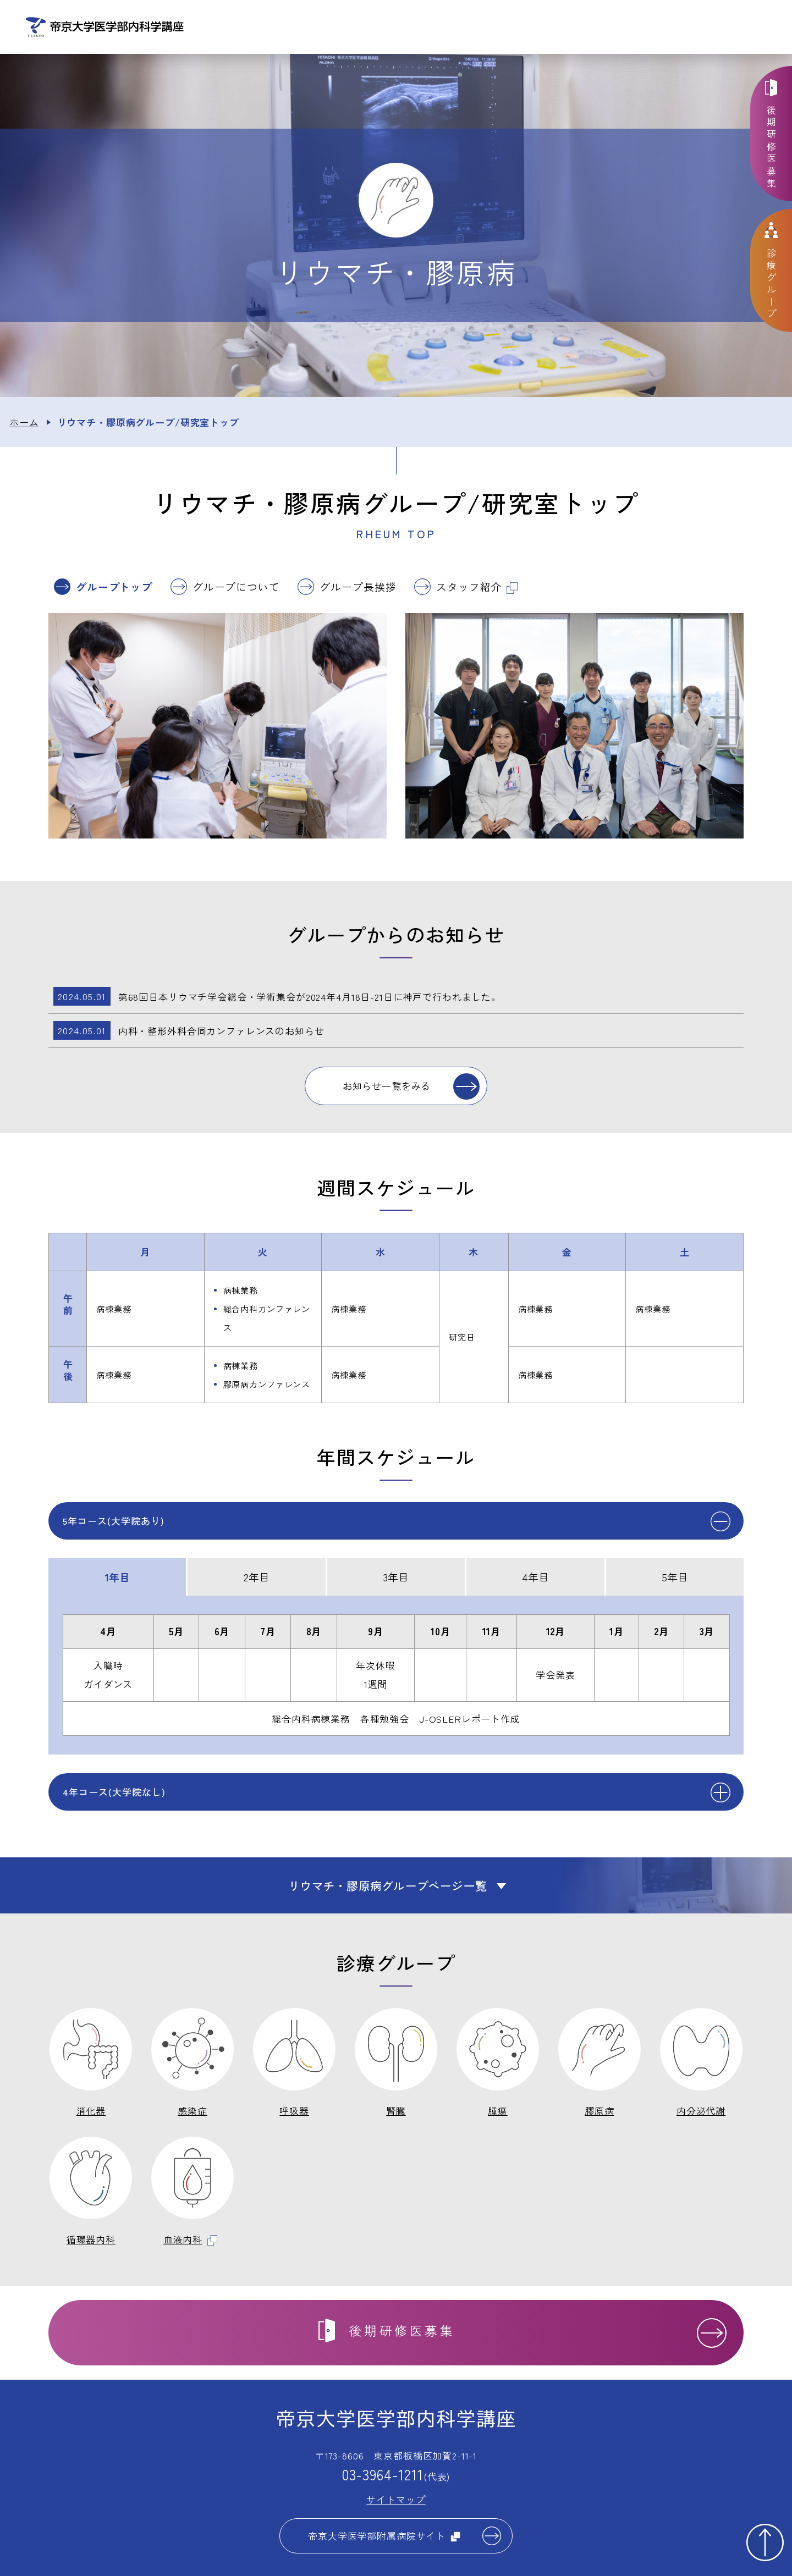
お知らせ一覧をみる (387, 1088)
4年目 (535, 1578)
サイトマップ (395, 2501)
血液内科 (190, 2241)
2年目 (257, 1578)
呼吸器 (294, 2113)
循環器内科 (91, 2241)
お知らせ (368, 28)
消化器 (91, 2113)
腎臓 (396, 2113)
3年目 (396, 1578)
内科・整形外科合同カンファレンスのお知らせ (188, 1032)
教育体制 (596, 28)
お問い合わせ (672, 28)
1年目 (117, 1578)
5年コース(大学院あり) (113, 1522)
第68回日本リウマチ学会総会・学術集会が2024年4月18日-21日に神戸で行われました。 (277, 998)
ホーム (24, 424)
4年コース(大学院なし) (114, 1794)
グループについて (236, 588)
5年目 (675, 1578)
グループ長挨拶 (358, 588)
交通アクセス (748, 28)
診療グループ (520, 28)
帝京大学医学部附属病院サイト (384, 2538)
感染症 (192, 2113)
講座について (444, 28)
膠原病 (599, 2113)
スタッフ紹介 (477, 588)
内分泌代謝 (700, 2113)
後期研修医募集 (772, 147)
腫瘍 (498, 2113)
